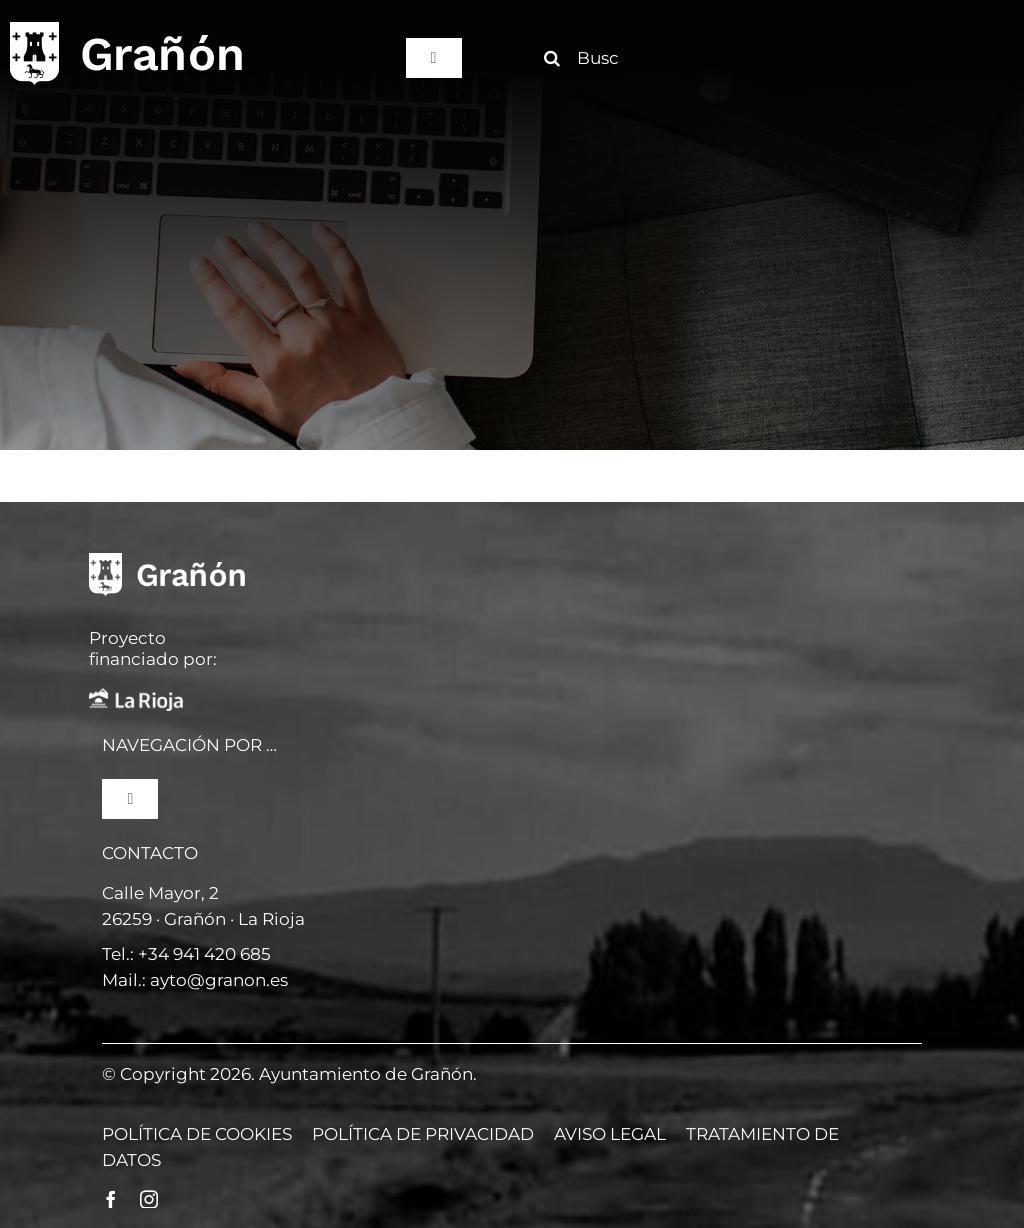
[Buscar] (589, 58)
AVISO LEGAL (610, 1134)
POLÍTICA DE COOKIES (197, 1134)
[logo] (126, 28)
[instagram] (149, 1199)
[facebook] (111, 1199)
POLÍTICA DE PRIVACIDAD (423, 1134)
